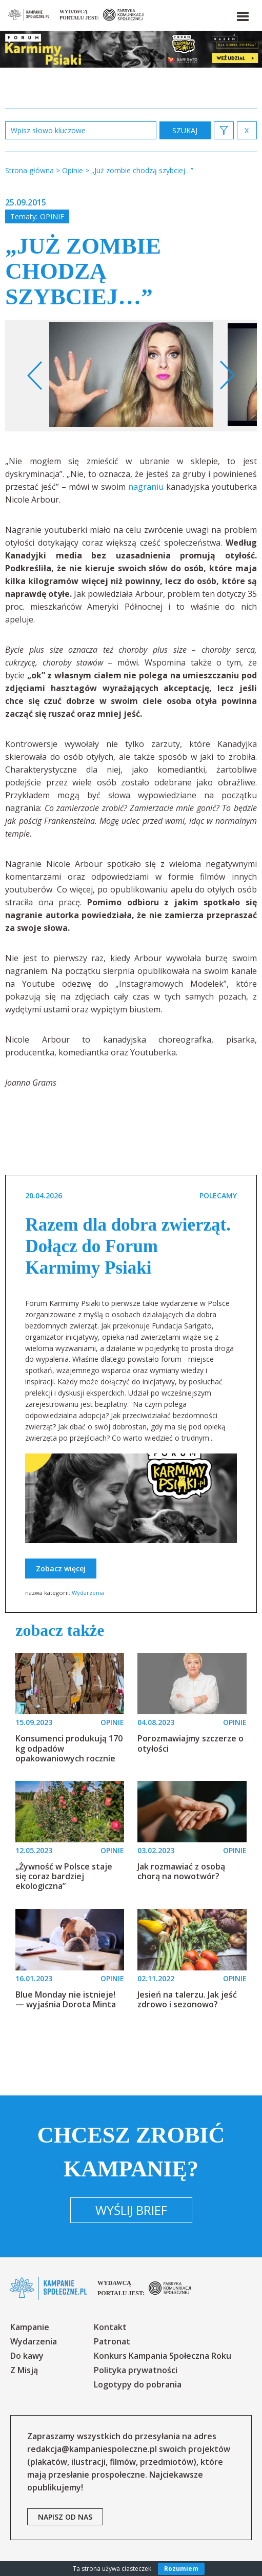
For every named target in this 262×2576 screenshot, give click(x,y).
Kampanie (29, 2327)
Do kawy (27, 2355)
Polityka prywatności (135, 2370)
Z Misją (24, 2370)
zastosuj (185, 130)
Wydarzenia (88, 1592)
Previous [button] (35, 375)
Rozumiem (181, 2568)
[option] (131, 375)
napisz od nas (65, 2517)
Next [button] (227, 375)
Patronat (112, 2341)
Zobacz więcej (61, 1568)
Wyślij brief (131, 2209)
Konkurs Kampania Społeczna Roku (162, 2355)
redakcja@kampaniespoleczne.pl (92, 2449)
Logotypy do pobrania (138, 2384)
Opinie (52, 216)
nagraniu (146, 486)
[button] (242, 14)
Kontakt (110, 2327)
